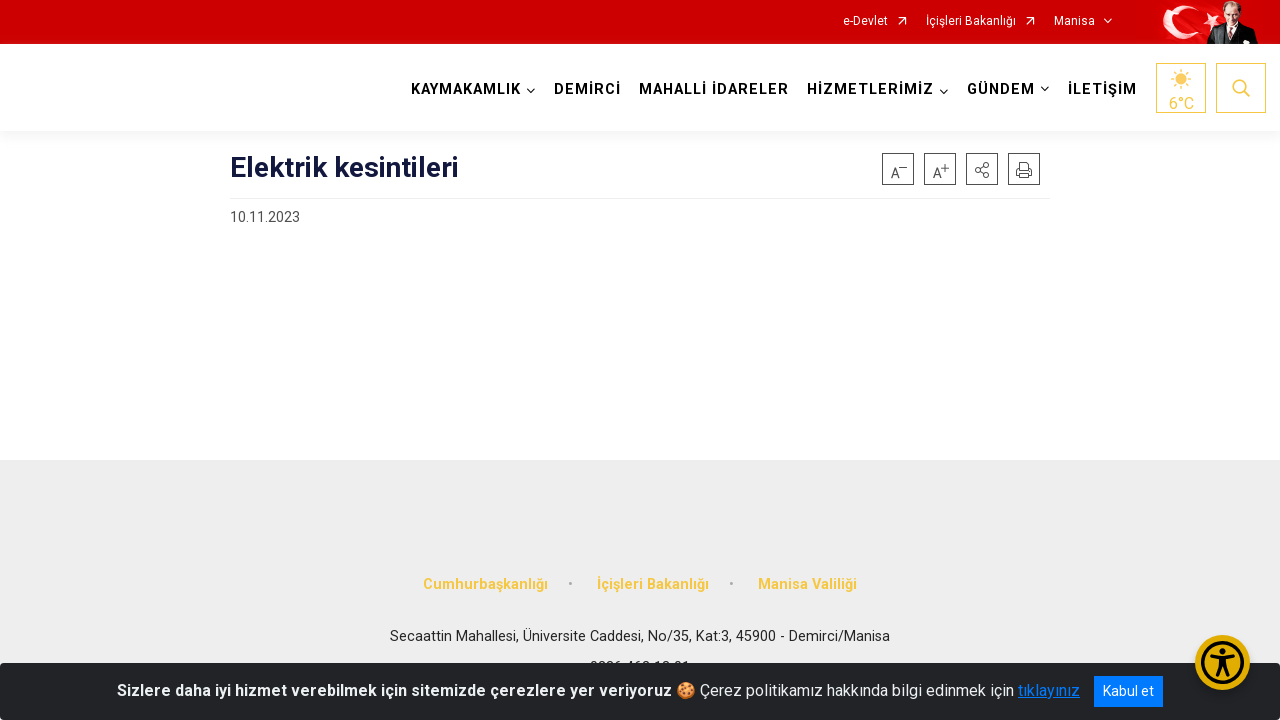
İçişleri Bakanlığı (971, 21)
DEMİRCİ (584, 89)
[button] (982, 169)
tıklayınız (1049, 690)
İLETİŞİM (1099, 89)
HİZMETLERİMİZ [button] (867, 89)
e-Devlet (865, 21)
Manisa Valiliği (807, 572)
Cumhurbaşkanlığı (485, 572)
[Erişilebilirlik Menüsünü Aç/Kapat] (1222, 662)
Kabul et (1128, 691)
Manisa (1074, 21)
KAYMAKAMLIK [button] (463, 89)
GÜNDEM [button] (998, 89)
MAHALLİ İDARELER (711, 89)
